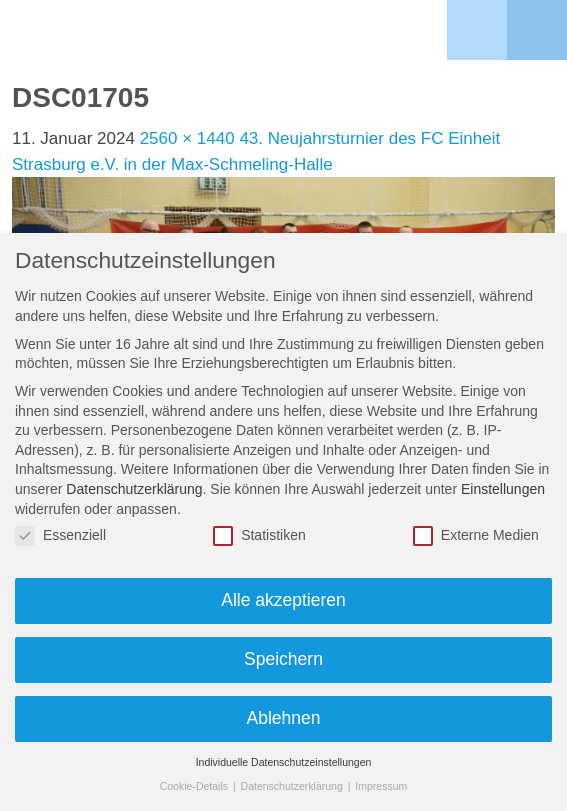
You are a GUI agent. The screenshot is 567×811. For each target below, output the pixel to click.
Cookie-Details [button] (195, 786)
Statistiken (259, 535)
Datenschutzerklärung (134, 489)
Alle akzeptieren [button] (283, 600)
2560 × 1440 (187, 138)
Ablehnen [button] (284, 718)
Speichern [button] (283, 659)
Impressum (381, 786)
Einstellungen (503, 489)
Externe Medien (476, 535)
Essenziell (60, 535)
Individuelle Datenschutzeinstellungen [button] (284, 762)
